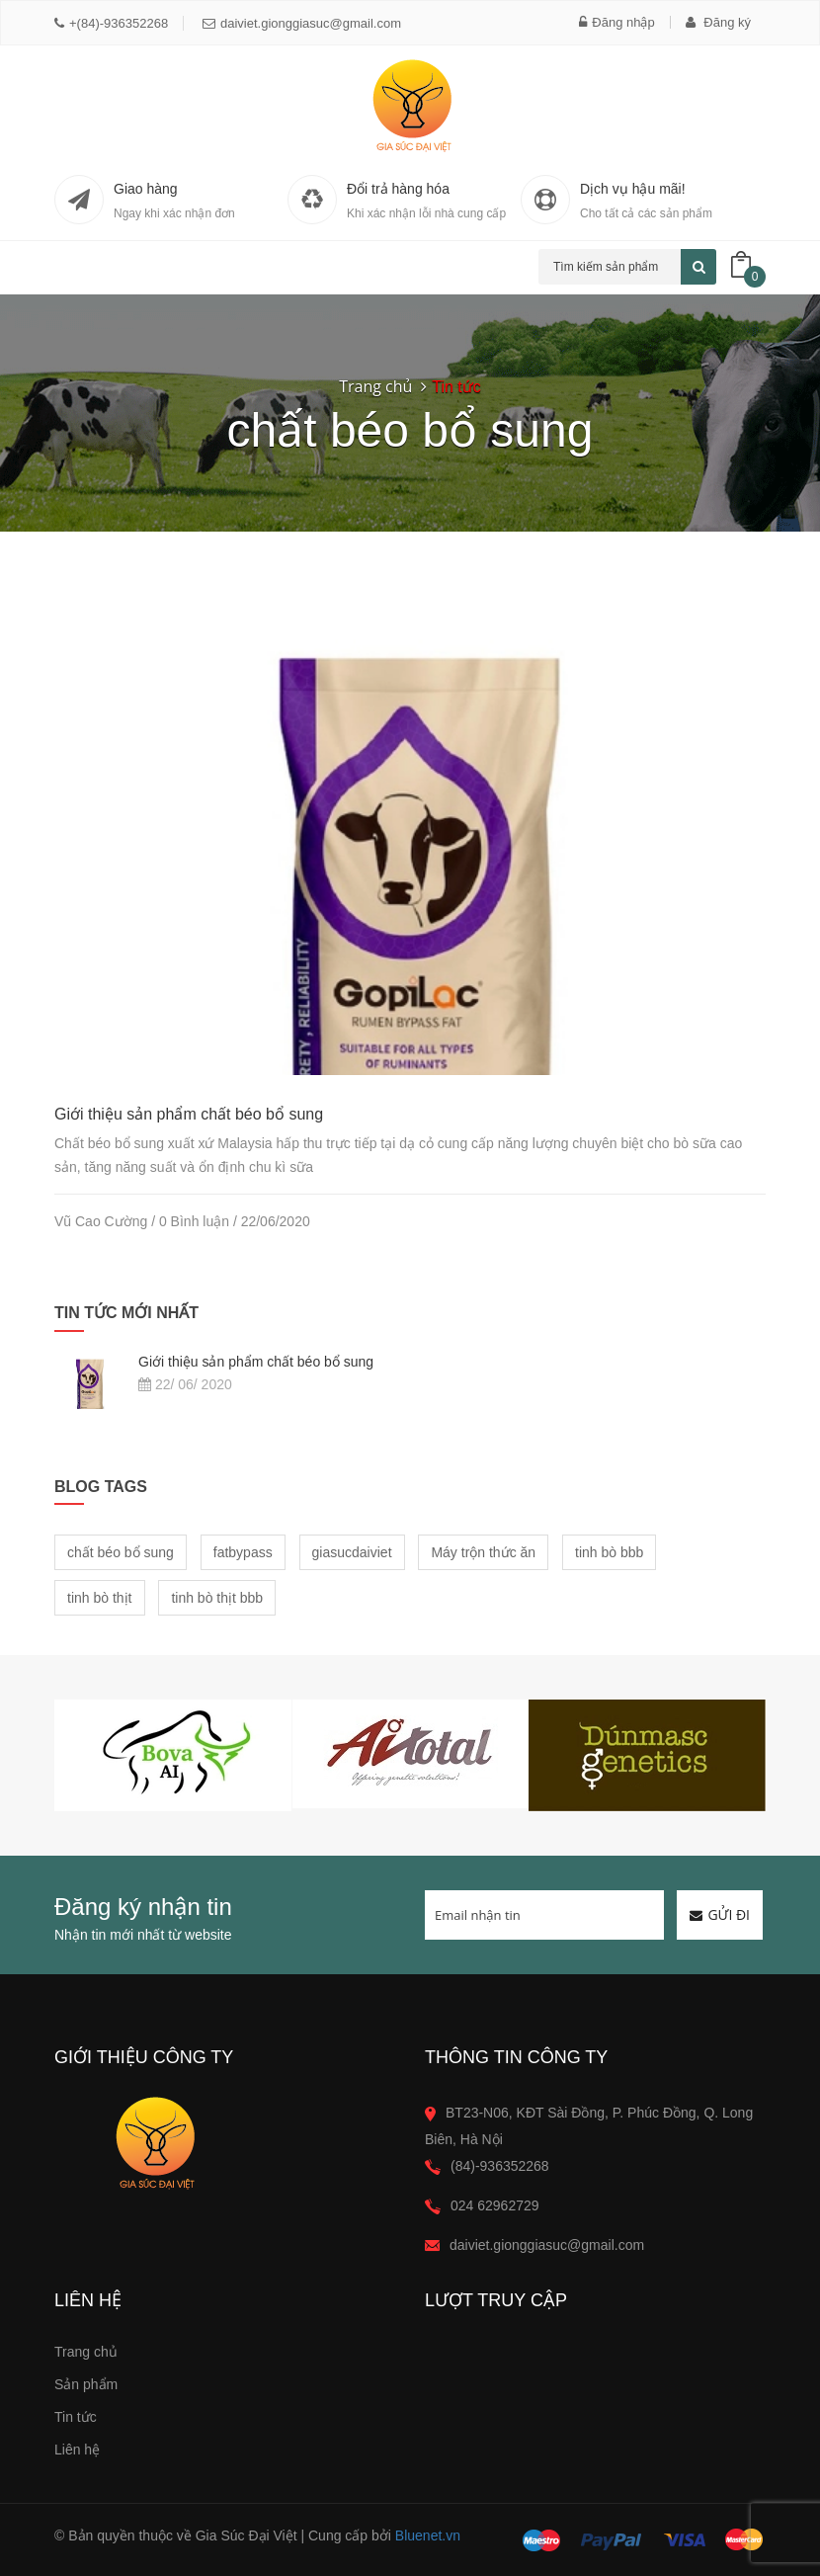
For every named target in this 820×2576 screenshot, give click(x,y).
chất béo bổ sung (120, 1552)
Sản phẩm (86, 2384)
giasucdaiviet (352, 1552)
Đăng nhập (616, 22)
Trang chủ (86, 2352)
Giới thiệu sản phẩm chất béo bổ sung (188, 1114)
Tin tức (75, 2417)
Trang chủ (375, 386)
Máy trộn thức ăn (483, 1552)
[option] (172, 1755)
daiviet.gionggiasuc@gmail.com (302, 23)
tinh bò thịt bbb (217, 1598)
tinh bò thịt (99, 1598)
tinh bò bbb (609, 1552)
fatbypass (243, 1552)
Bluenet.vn (427, 2535)
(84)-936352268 (500, 2166)
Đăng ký (718, 22)
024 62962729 (495, 2205)
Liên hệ (77, 2449)
